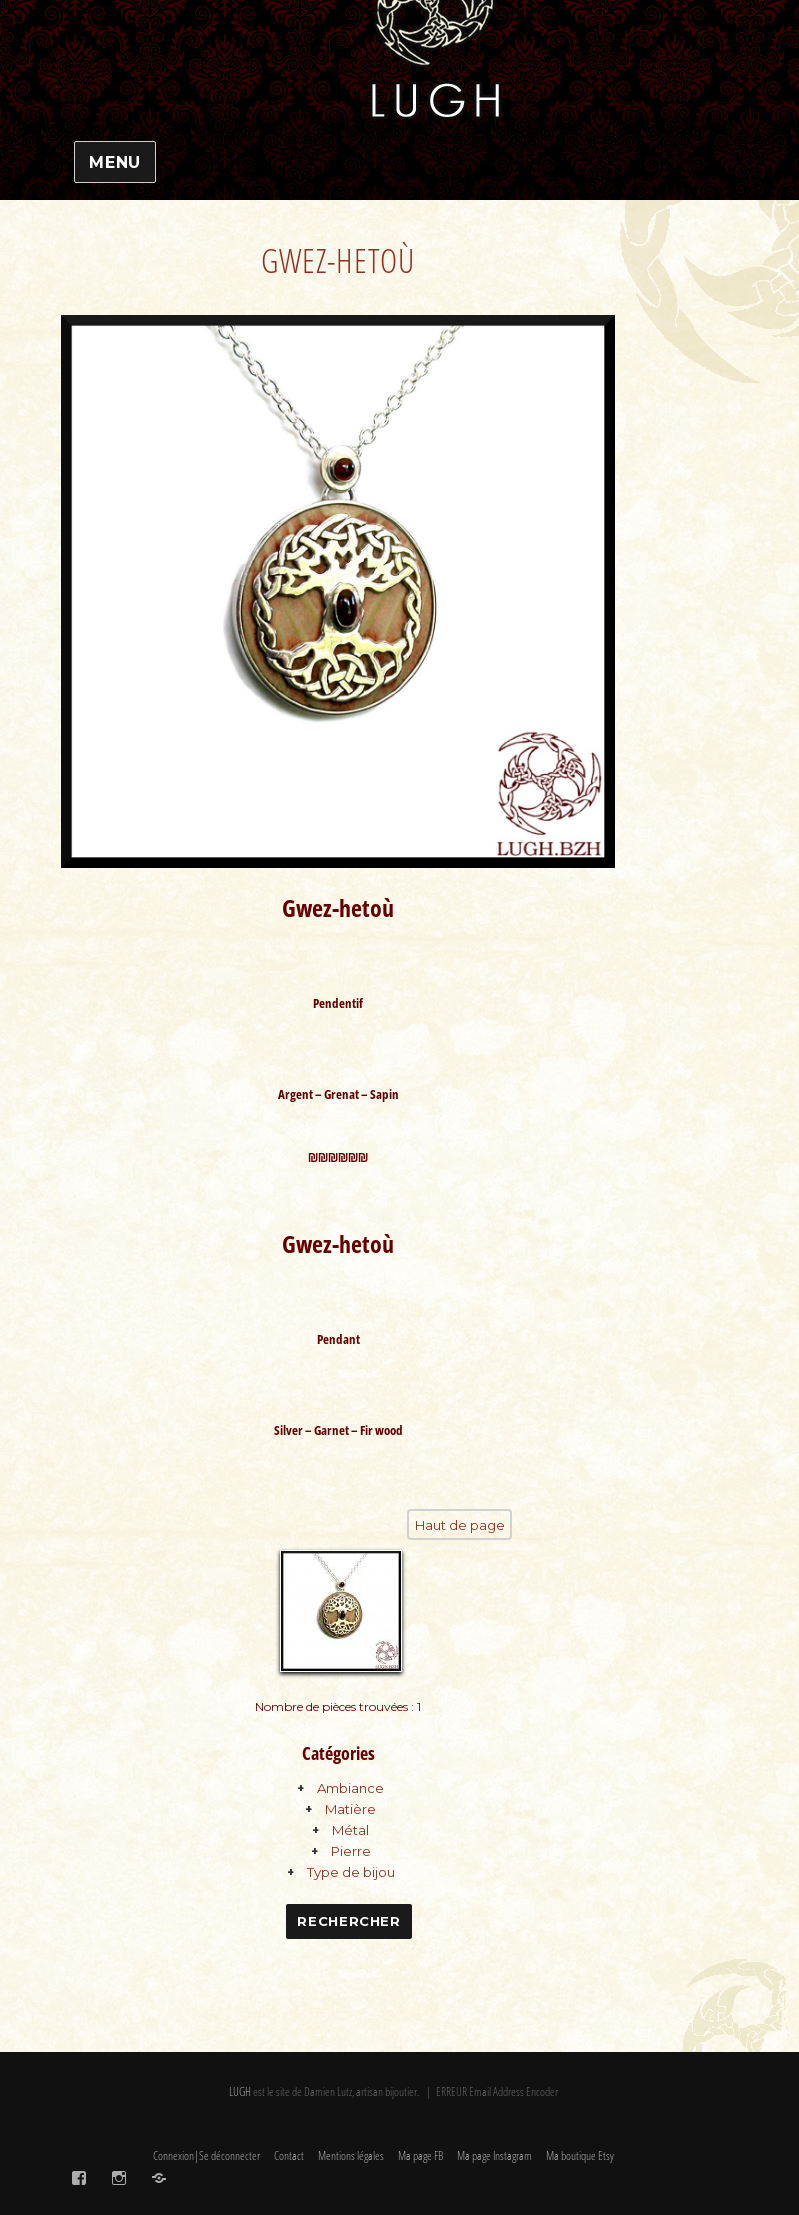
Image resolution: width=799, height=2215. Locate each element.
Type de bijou (351, 1874)
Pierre (351, 1853)
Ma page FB (420, 2157)
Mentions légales (351, 2157)
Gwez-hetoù (338, 260)
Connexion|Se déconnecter (206, 2157)
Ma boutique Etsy (580, 2157)
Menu (115, 162)
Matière (350, 1811)
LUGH (240, 2092)
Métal (350, 1832)
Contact (289, 2157)
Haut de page (460, 1526)
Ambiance (350, 1790)
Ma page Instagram (494, 2157)
